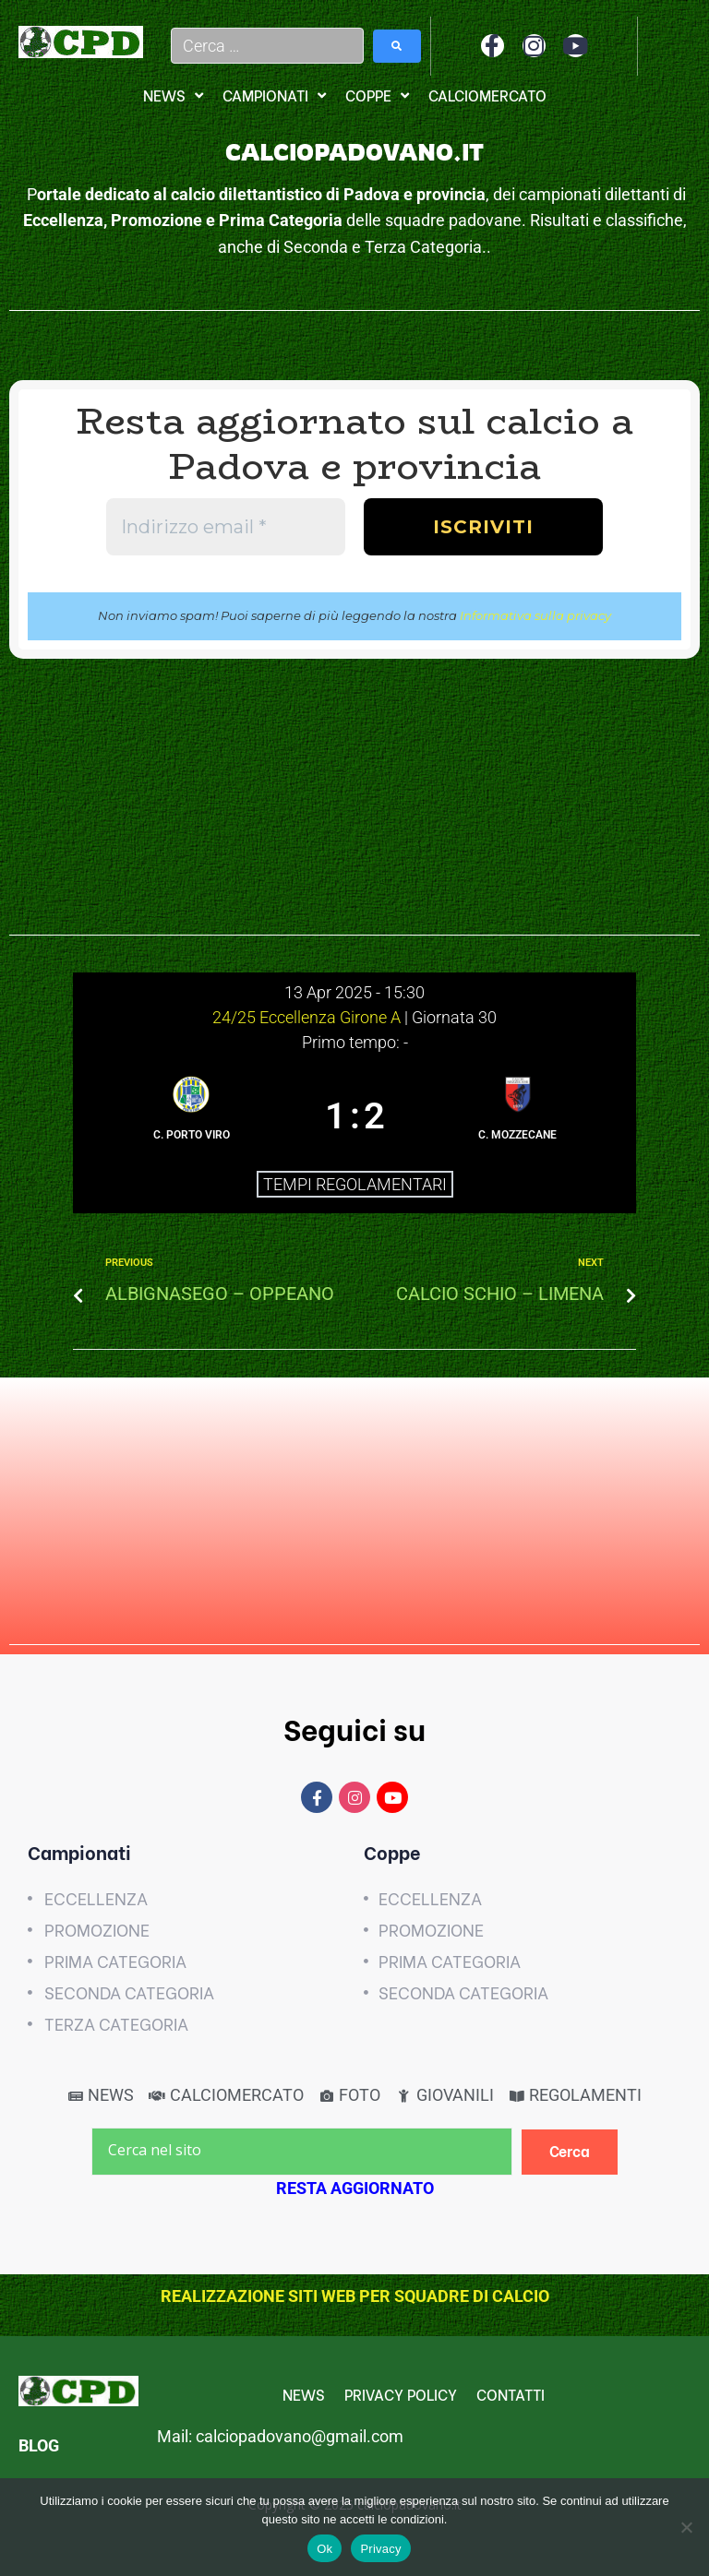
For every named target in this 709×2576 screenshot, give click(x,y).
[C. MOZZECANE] (518, 1117)
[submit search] (397, 46)
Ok (324, 2549)
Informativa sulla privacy (535, 615)
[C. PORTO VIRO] (191, 1117)
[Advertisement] (354, 806)
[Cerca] (570, 2152)
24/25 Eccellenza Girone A (308, 1017)
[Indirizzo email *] (225, 526)
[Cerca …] (268, 46)
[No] (686, 2527)
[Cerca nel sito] (301, 2152)
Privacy (380, 2549)
